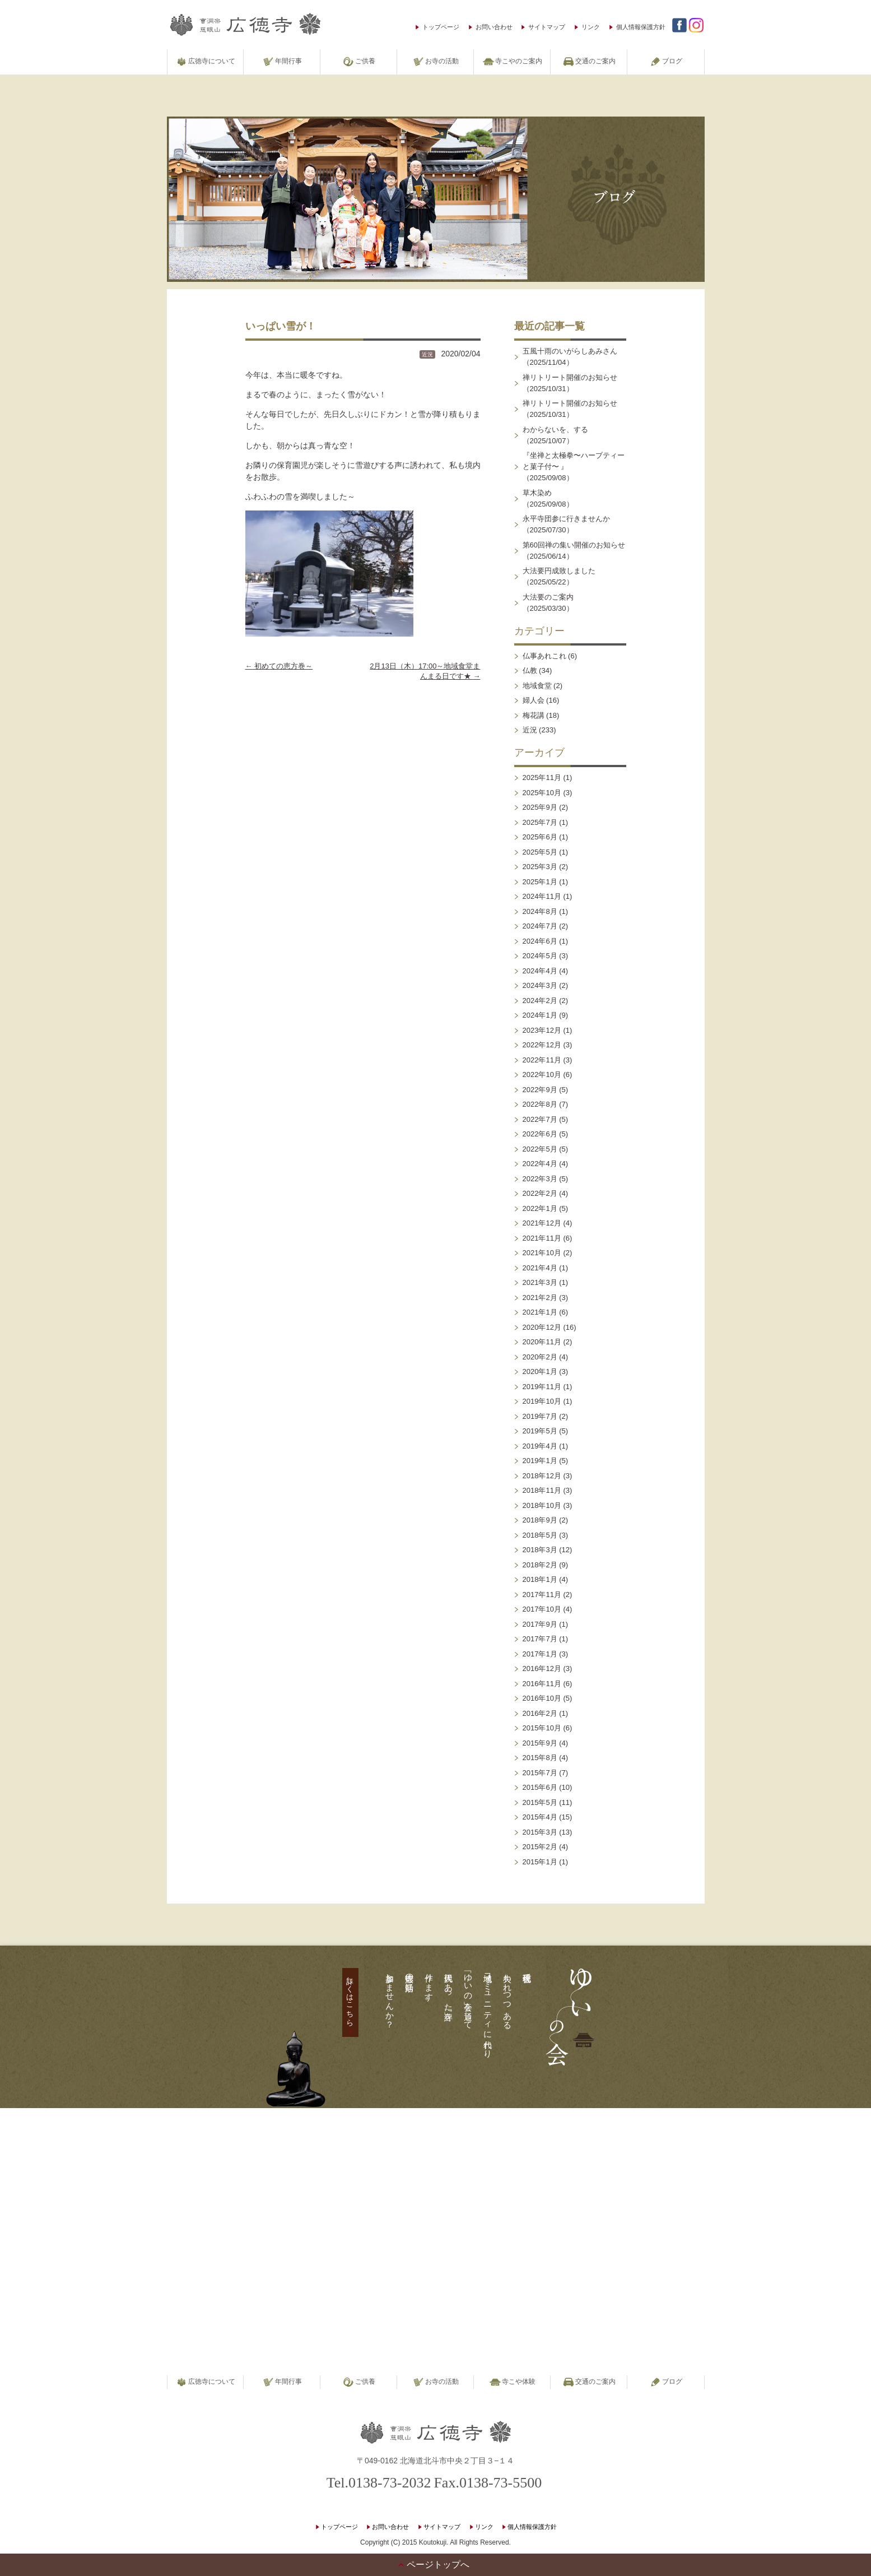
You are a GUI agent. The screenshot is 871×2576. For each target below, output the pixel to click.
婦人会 (533, 700)
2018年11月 (542, 1490)
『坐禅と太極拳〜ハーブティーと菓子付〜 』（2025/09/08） (574, 466)
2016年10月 (542, 1698)
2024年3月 (540, 985)
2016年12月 (542, 1668)
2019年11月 (542, 1386)
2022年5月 (540, 1149)
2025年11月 (542, 777)
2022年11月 (542, 1060)
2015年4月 (540, 1817)
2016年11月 (542, 1683)
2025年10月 (542, 792)
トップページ (440, 27)
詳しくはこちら (350, 1997)
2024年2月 (540, 1000)
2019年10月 (542, 1401)
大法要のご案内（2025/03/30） (548, 602)
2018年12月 (542, 1476)
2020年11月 (542, 1342)
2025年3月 (540, 866)
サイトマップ (546, 27)
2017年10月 (542, 1609)
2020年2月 (540, 1357)
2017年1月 (540, 1654)
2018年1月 (540, 1579)
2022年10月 (542, 1074)
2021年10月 (542, 1252)
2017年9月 (540, 1624)
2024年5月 (540, 956)
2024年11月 (542, 896)
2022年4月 (540, 1163)
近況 (427, 354)
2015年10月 (542, 1728)
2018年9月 (540, 1520)
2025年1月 (540, 882)
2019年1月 (540, 1460)
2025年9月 (540, 807)
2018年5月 (540, 1535)
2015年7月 (540, 1773)
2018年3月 (540, 1549)
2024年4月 (540, 971)
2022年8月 (540, 1104)
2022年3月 (540, 1179)
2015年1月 (540, 1862)
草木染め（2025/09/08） (548, 498)
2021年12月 (542, 1223)
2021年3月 (540, 1282)
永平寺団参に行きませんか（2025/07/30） (566, 524)
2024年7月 (540, 926)
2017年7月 (540, 1639)
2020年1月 (540, 1371)
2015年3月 (540, 1832)
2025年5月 (540, 852)
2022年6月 (540, 1134)
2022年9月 (540, 1089)
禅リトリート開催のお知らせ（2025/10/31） (570, 383)
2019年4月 (540, 1446)
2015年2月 (540, 1846)
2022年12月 (542, 1045)
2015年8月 (540, 1757)
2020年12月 (542, 1327)
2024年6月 (540, 941)
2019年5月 (540, 1431)
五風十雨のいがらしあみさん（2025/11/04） (570, 356)
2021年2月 (540, 1297)
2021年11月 (542, 1238)
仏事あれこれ (544, 656)
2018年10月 (542, 1505)
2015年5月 (540, 1802)
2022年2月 (540, 1193)
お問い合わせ (494, 27)
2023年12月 (542, 1030)
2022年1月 (540, 1208)
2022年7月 (540, 1119)
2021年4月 (540, 1268)
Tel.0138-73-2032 (379, 2483)
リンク (590, 27)
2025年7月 (540, 822)
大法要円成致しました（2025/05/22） (559, 576)
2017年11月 (542, 1594)
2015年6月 (540, 1787)
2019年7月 (540, 1416)
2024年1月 (540, 1015)
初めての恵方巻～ (279, 666)
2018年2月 (540, 1565)
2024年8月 (540, 911)
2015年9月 (540, 1743)
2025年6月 (540, 837)
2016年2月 (540, 1713)
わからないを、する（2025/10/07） (555, 435)
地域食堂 (537, 685)
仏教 (530, 670)
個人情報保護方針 (640, 27)
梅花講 (533, 715)
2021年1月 (540, 1312)
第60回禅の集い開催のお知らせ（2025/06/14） (574, 550)
